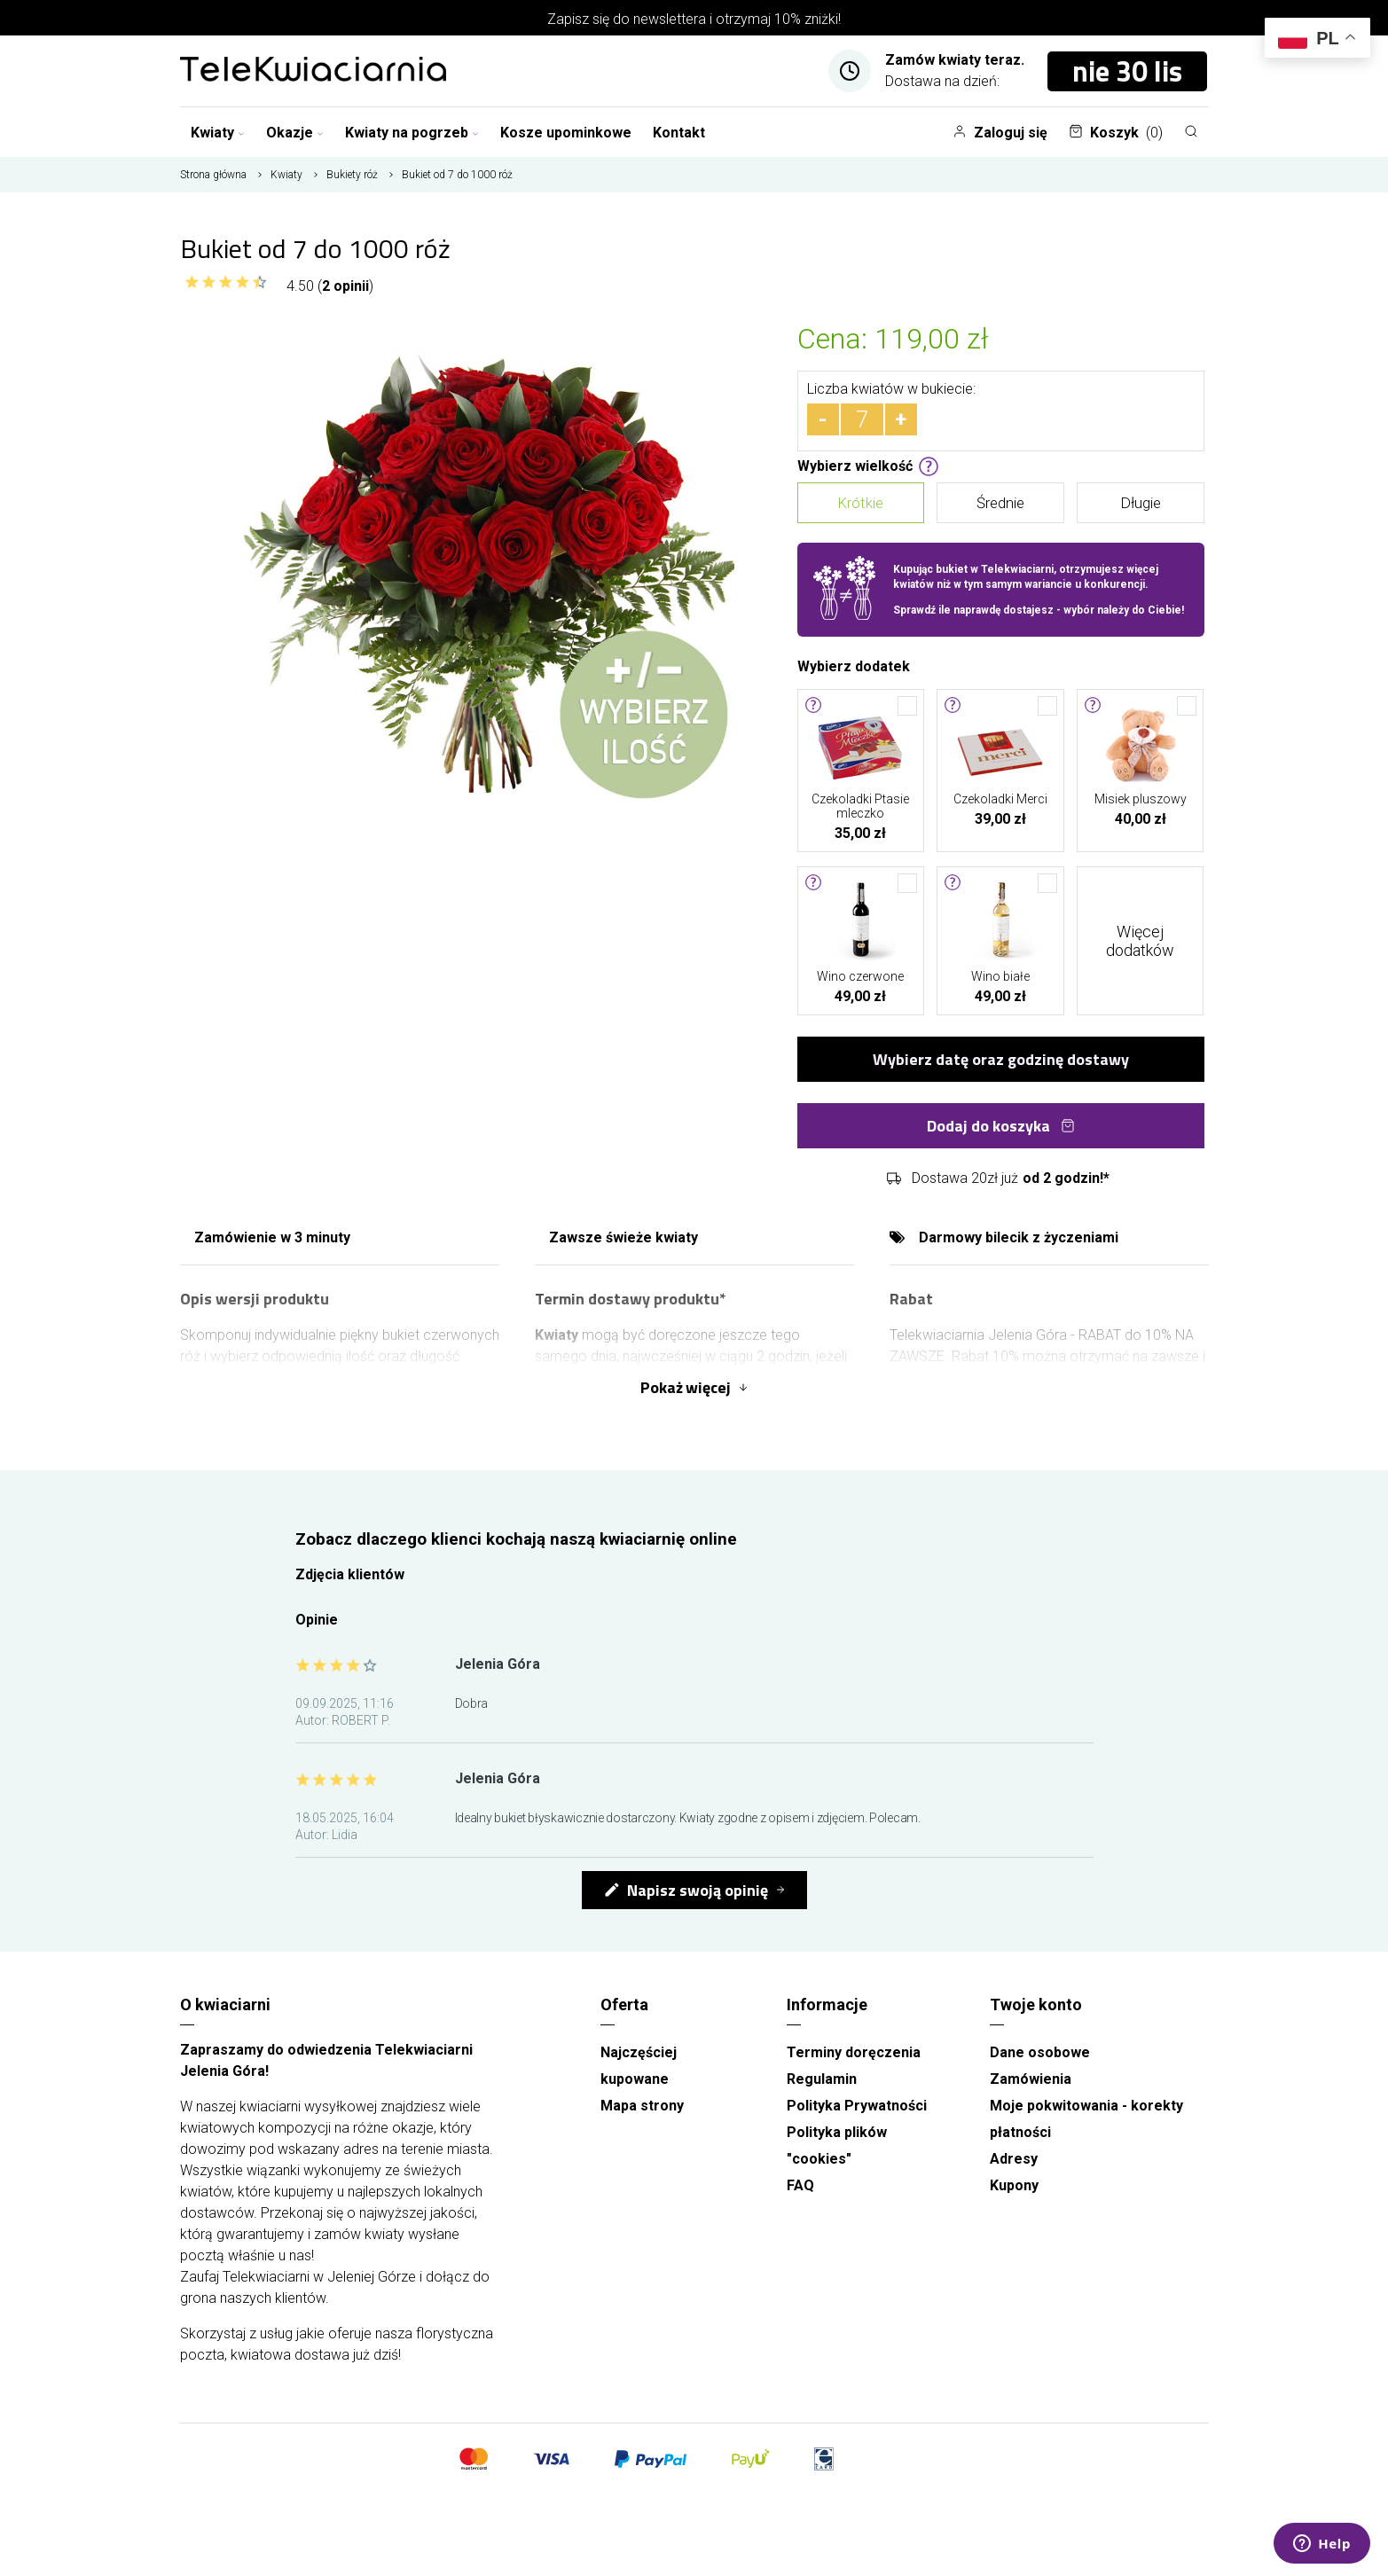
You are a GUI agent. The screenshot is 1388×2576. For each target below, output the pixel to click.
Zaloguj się (1000, 132)
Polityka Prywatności (857, 2105)
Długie (1140, 503)
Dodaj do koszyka (1001, 1126)
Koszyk (1116, 132)
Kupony (1014, 2185)
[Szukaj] (1191, 131)
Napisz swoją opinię (685, 1890)
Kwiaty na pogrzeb (412, 132)
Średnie (1000, 503)
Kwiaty (218, 132)
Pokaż (694, 1387)
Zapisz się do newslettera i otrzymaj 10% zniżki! (694, 19)
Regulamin (822, 2079)
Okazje (295, 132)
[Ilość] (862, 419)
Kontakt (679, 132)
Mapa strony (642, 2105)
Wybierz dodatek (853, 665)
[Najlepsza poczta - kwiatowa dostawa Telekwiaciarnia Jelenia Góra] (313, 71)
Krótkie (860, 503)
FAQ (800, 2185)
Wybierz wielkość (868, 465)
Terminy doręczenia (854, 2052)
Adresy (1014, 2158)
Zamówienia (1030, 2079)
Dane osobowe (1040, 2052)
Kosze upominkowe (565, 132)
